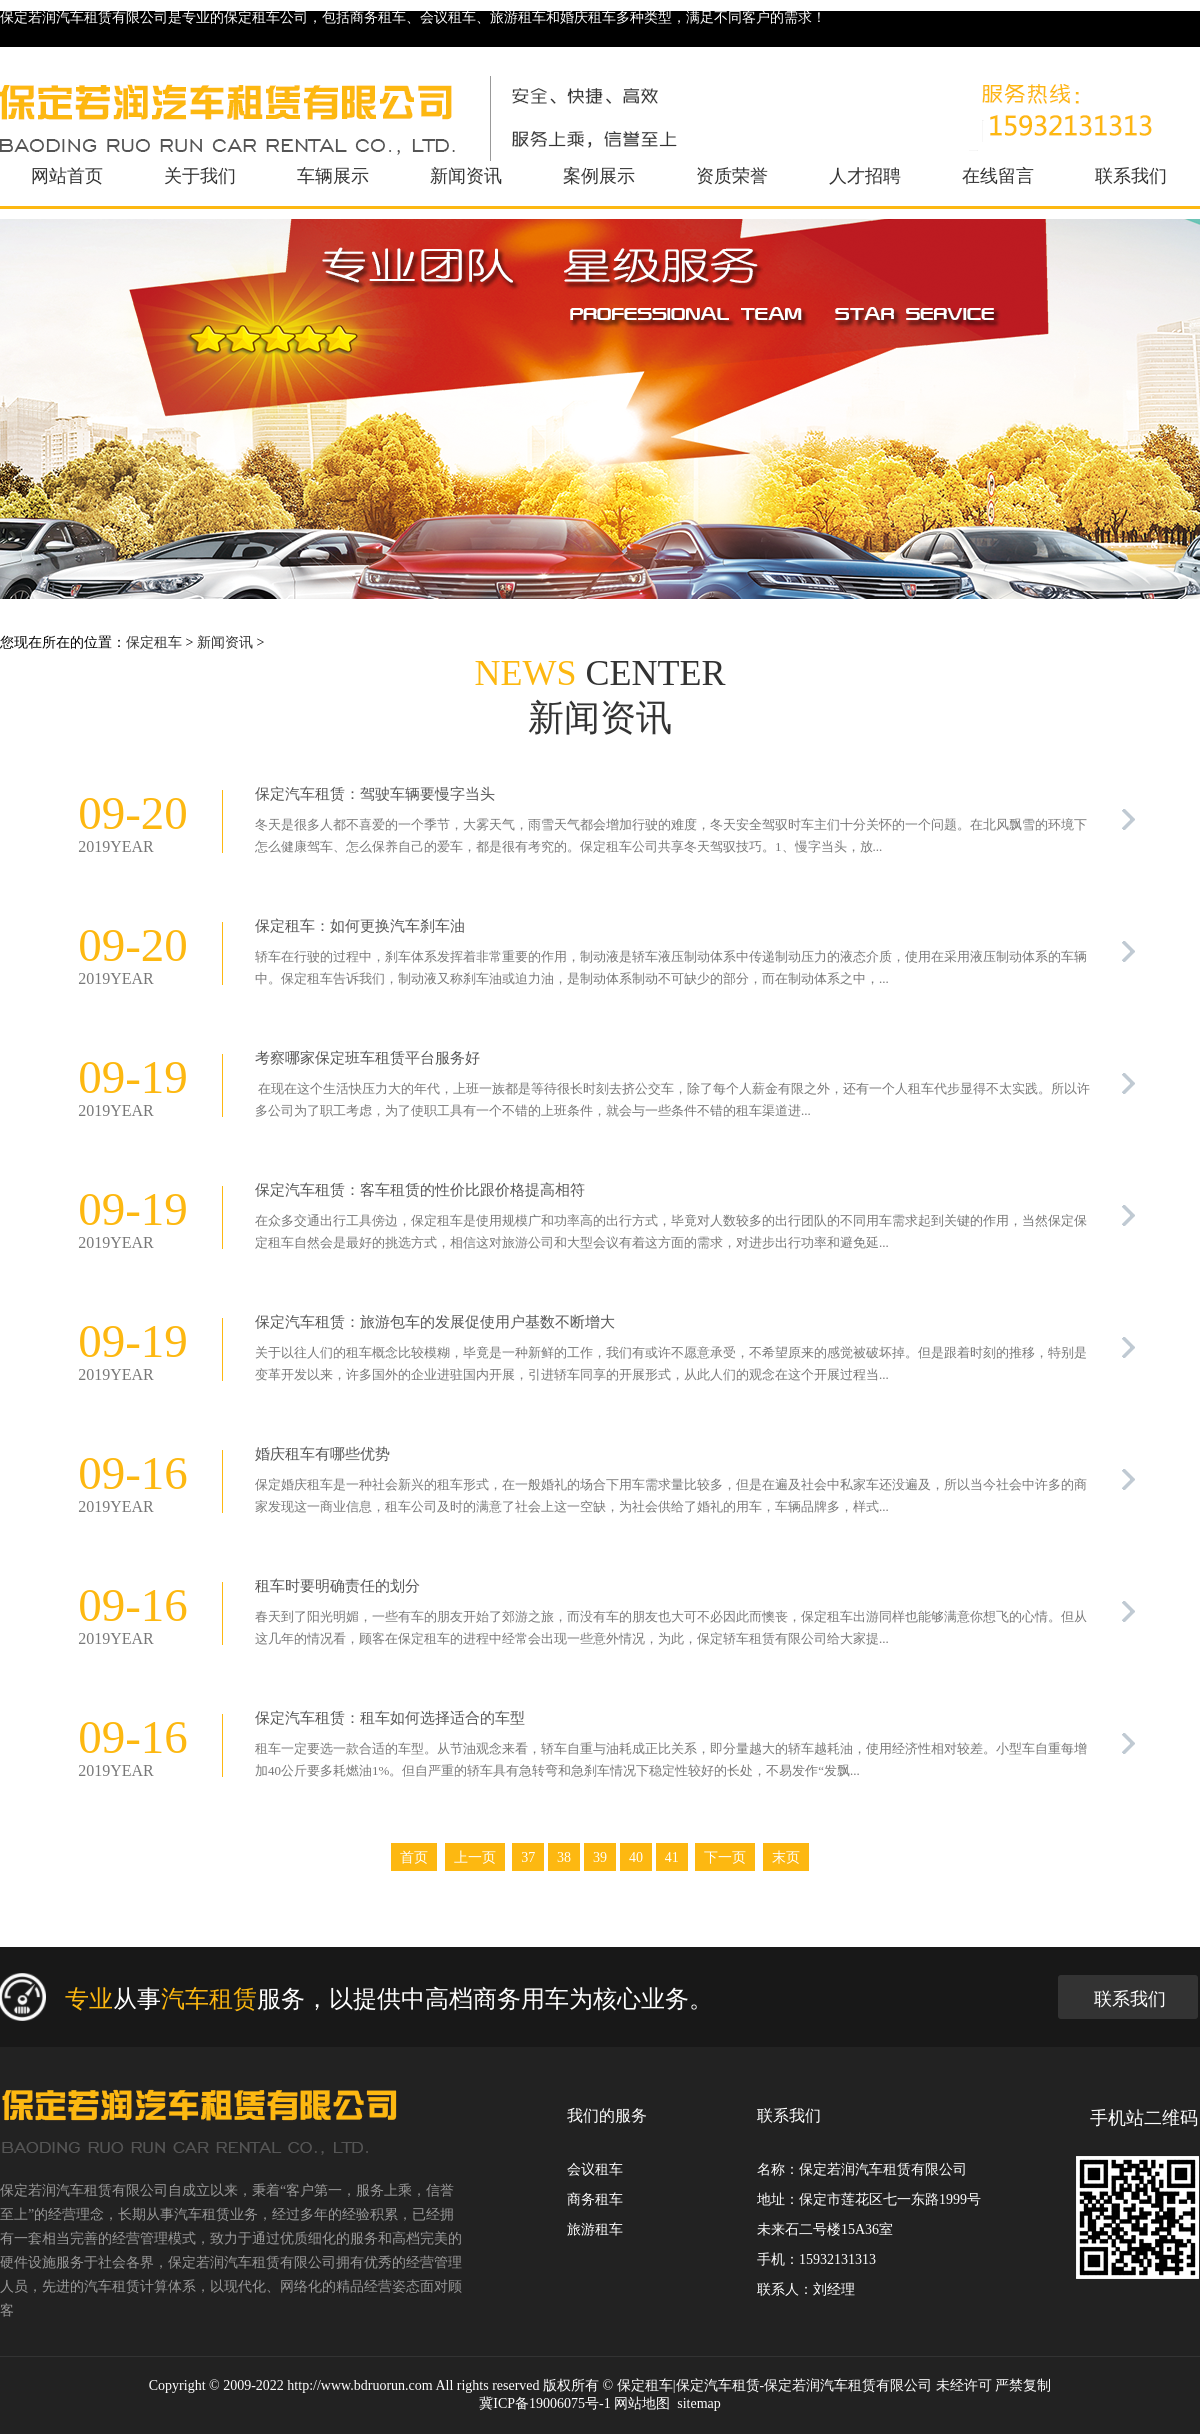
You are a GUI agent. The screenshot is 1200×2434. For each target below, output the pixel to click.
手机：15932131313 (816, 2259)
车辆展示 (333, 176)
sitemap (699, 2403)
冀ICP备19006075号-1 (544, 2403)
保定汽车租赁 (718, 2385)
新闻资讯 (466, 176)
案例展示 (599, 176)
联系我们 (1131, 176)
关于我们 (200, 176)
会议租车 (595, 2169)
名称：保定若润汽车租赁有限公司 (862, 2169)
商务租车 (595, 2199)
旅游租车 (595, 2229)
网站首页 (67, 176)
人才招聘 (865, 176)
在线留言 (998, 176)
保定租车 (154, 642)
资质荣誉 (732, 176)
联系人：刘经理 (806, 2289)
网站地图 (642, 2403)
